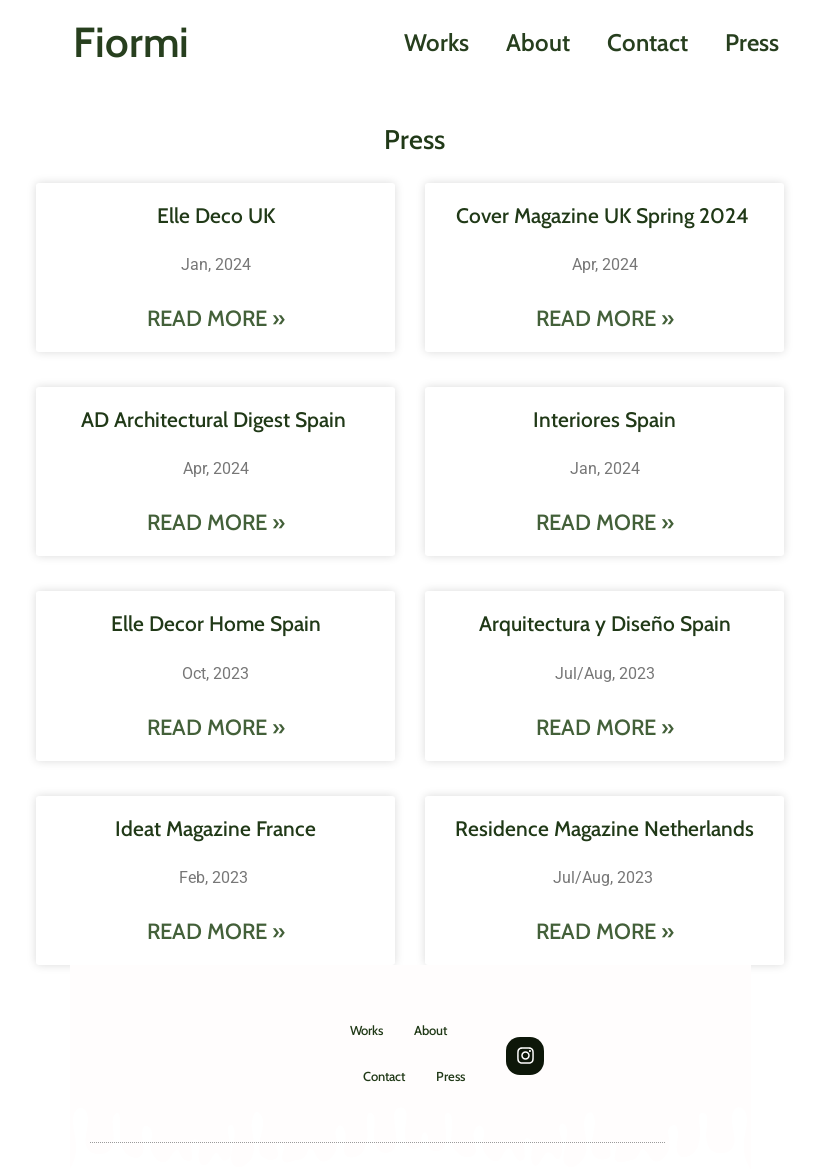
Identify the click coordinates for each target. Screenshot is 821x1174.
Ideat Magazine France (215, 828)
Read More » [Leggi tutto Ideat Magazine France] (216, 931)
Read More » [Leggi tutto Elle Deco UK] (216, 318)
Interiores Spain (604, 419)
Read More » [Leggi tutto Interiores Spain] (605, 522)
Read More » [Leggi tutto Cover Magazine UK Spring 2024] (605, 318)
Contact (647, 42)
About (538, 42)
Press (752, 42)
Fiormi (131, 42)
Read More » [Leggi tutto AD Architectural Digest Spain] (216, 522)
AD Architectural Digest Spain (216, 419)
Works (436, 42)
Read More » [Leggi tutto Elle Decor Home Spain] (216, 727)
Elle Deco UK (216, 215)
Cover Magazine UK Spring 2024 (605, 215)
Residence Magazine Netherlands (604, 828)
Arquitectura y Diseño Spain (605, 623)
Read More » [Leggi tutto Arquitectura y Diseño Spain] (605, 727)
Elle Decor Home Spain (216, 623)
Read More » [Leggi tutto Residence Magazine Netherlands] (605, 931)
